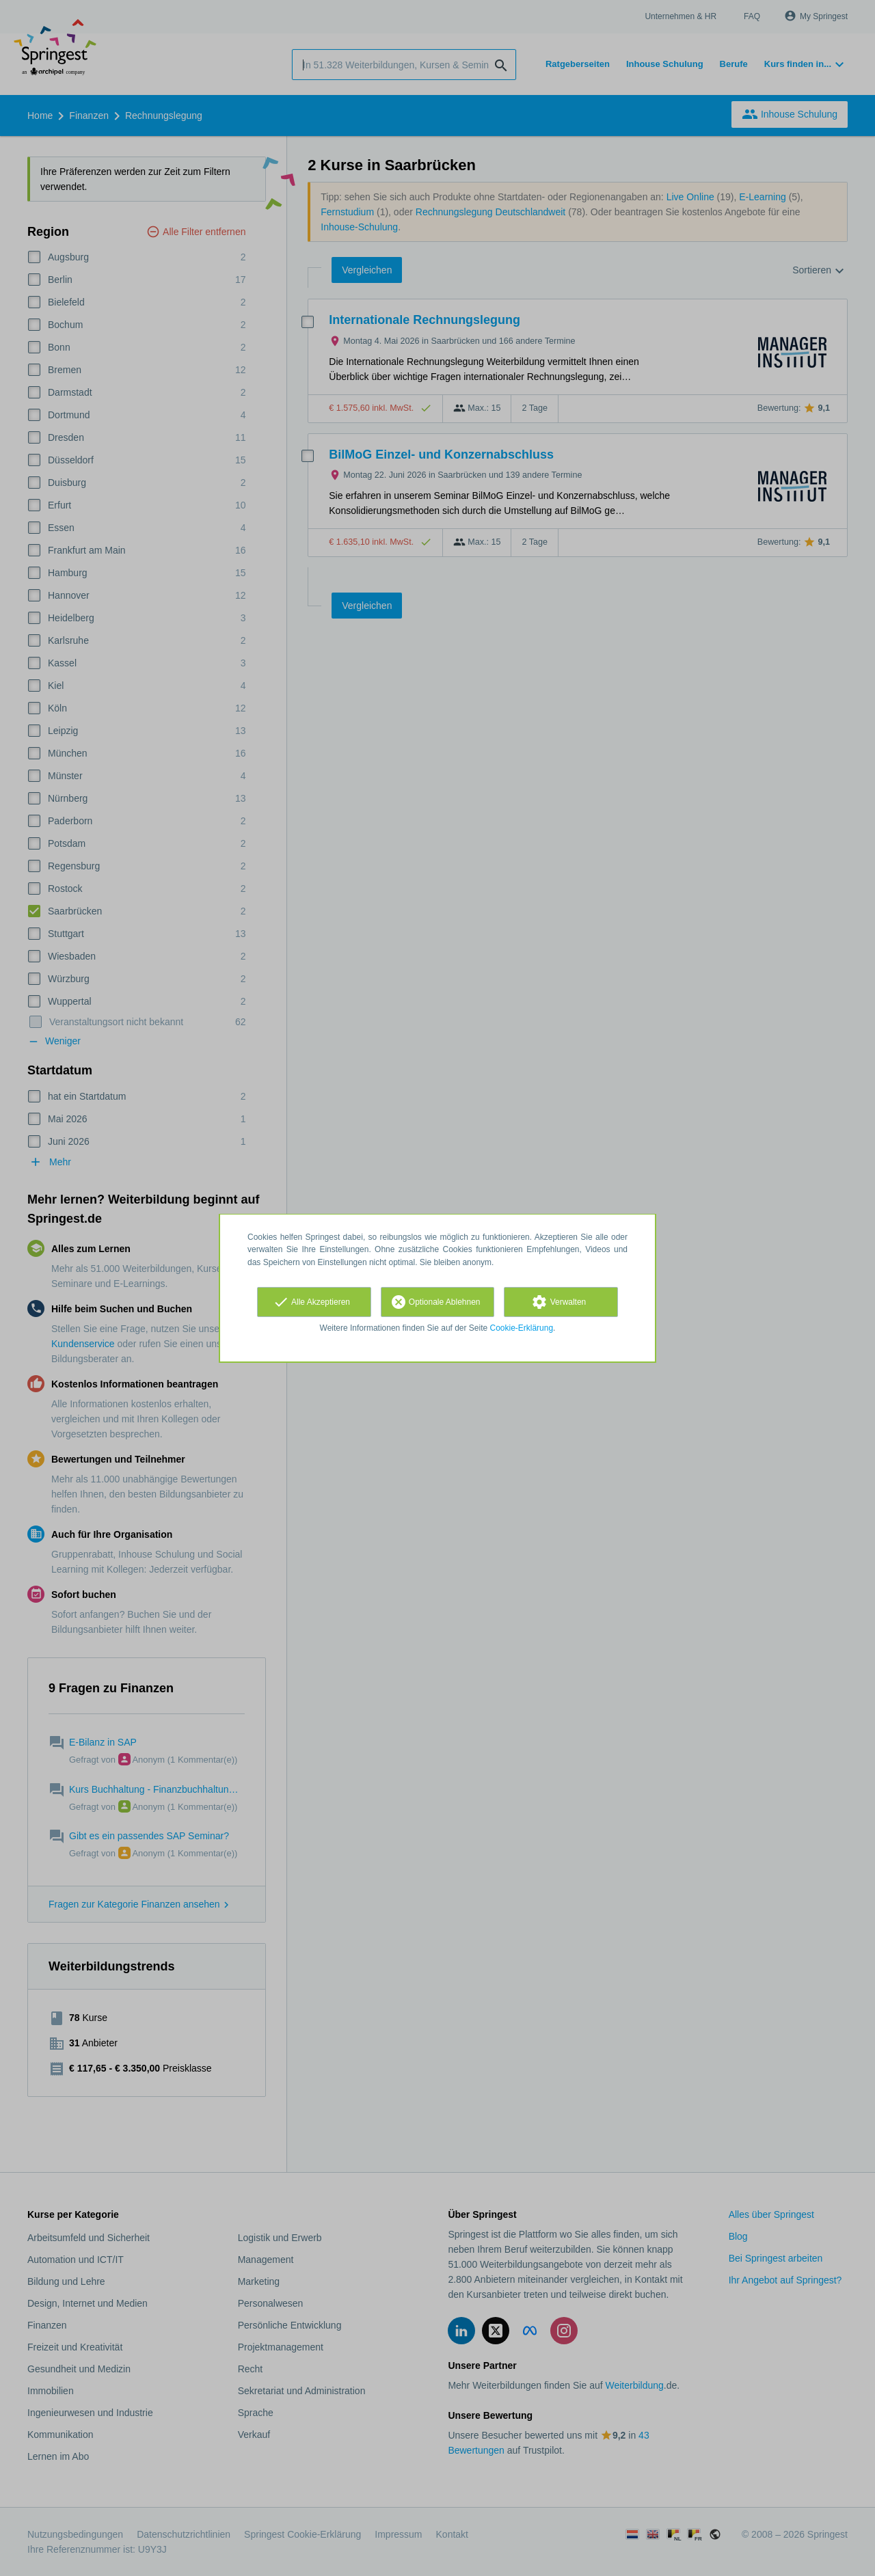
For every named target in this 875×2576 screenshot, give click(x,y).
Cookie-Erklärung (522, 1328)
